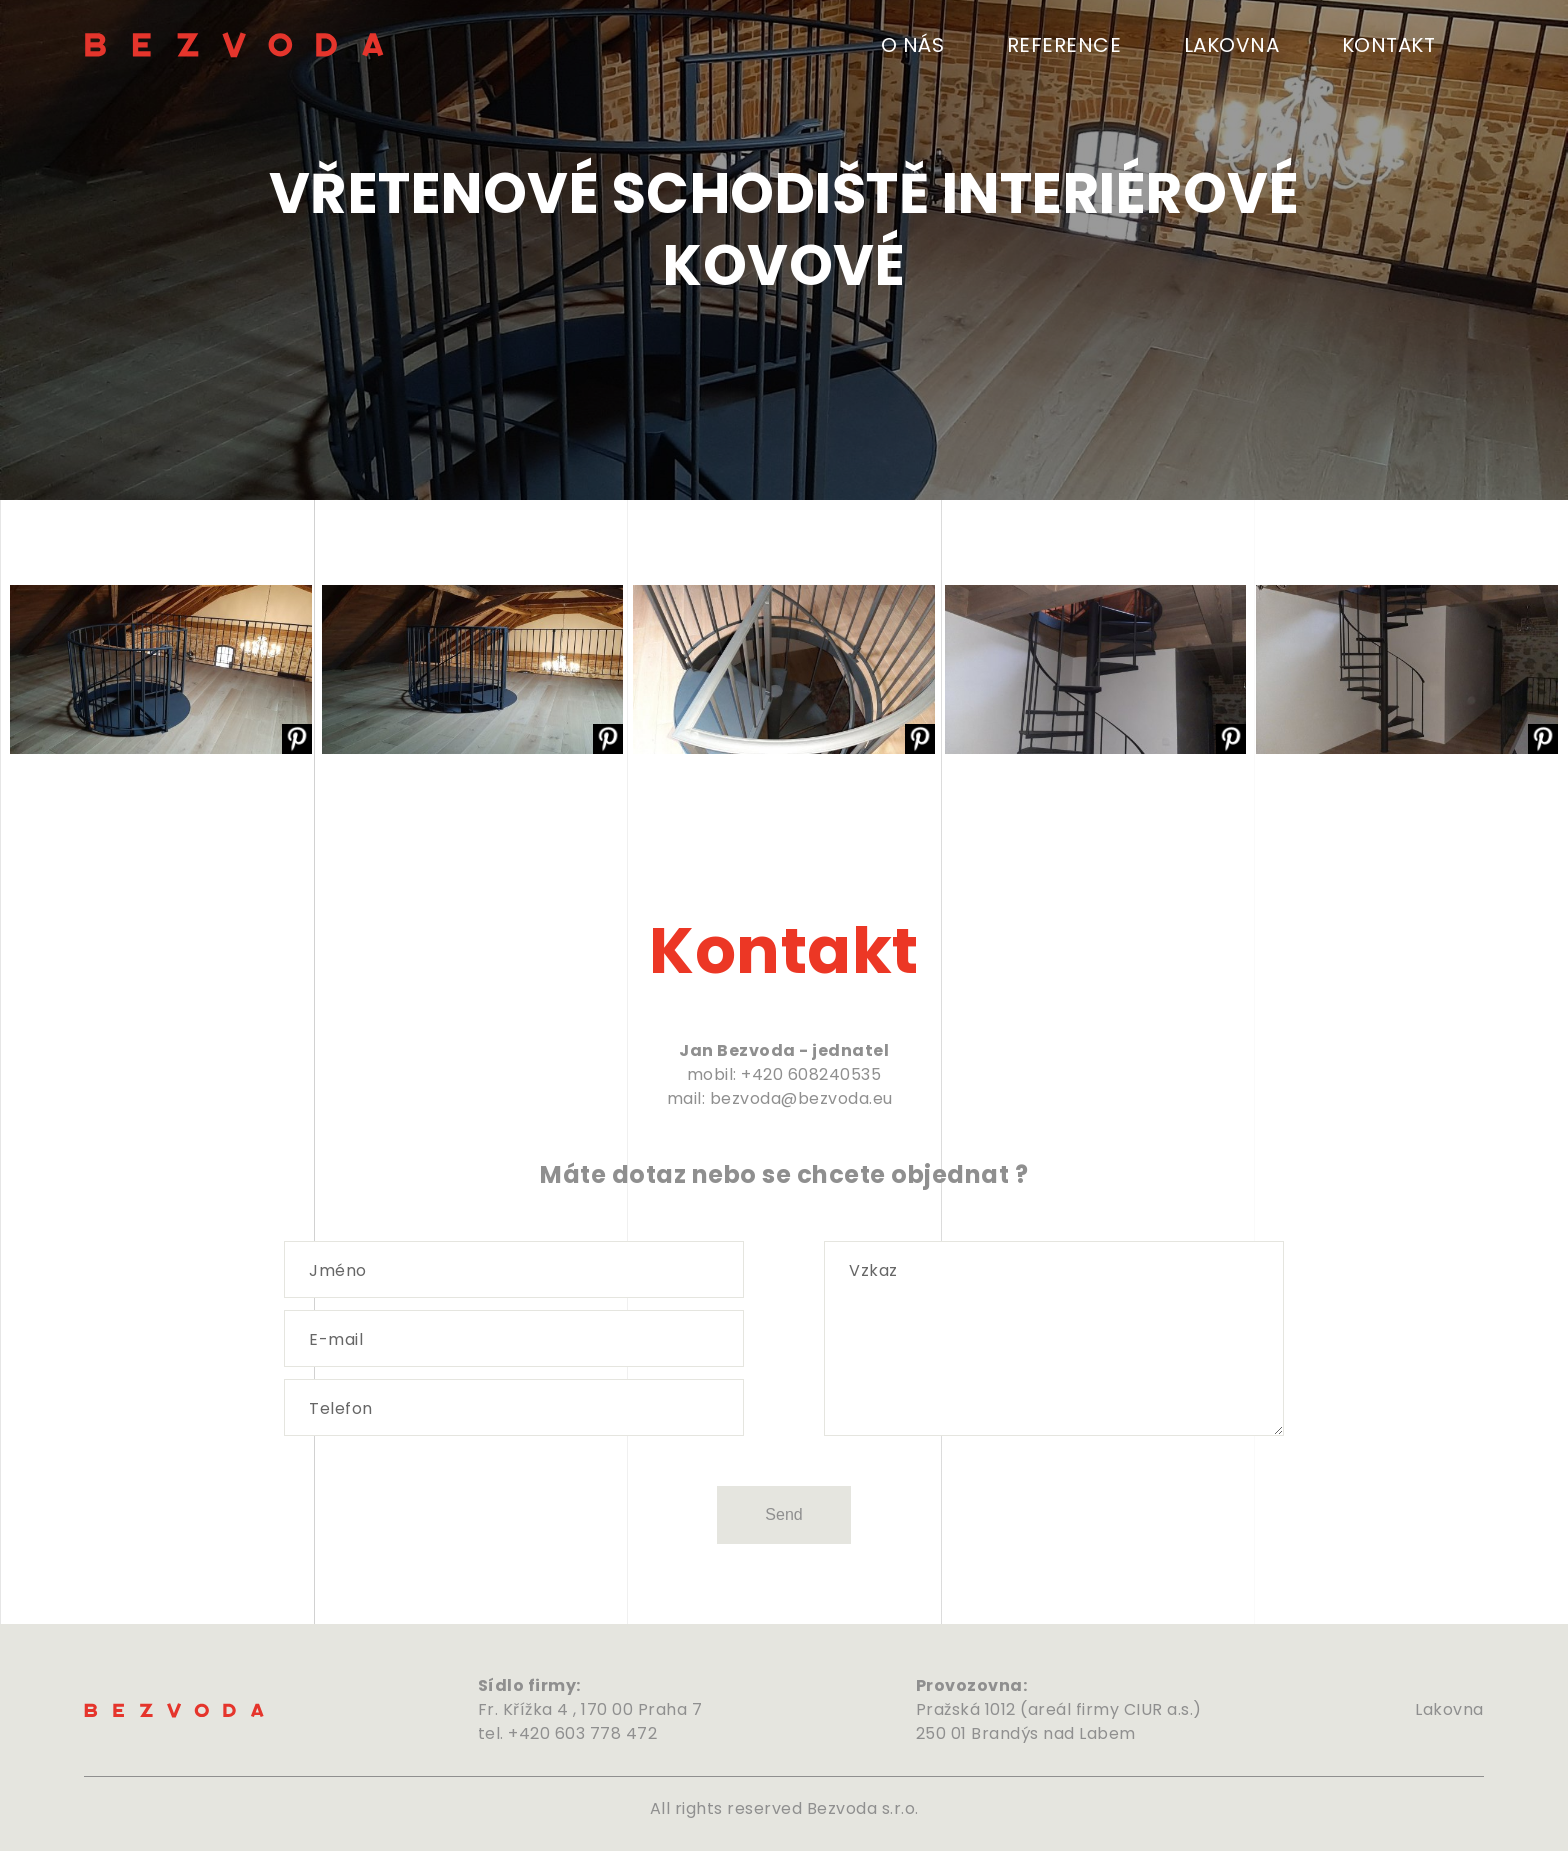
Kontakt (1389, 45)
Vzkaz (873, 1271)
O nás (913, 45)
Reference (1064, 45)
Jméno (338, 1271)
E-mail (336, 1340)
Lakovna (1232, 45)
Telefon (341, 1409)
